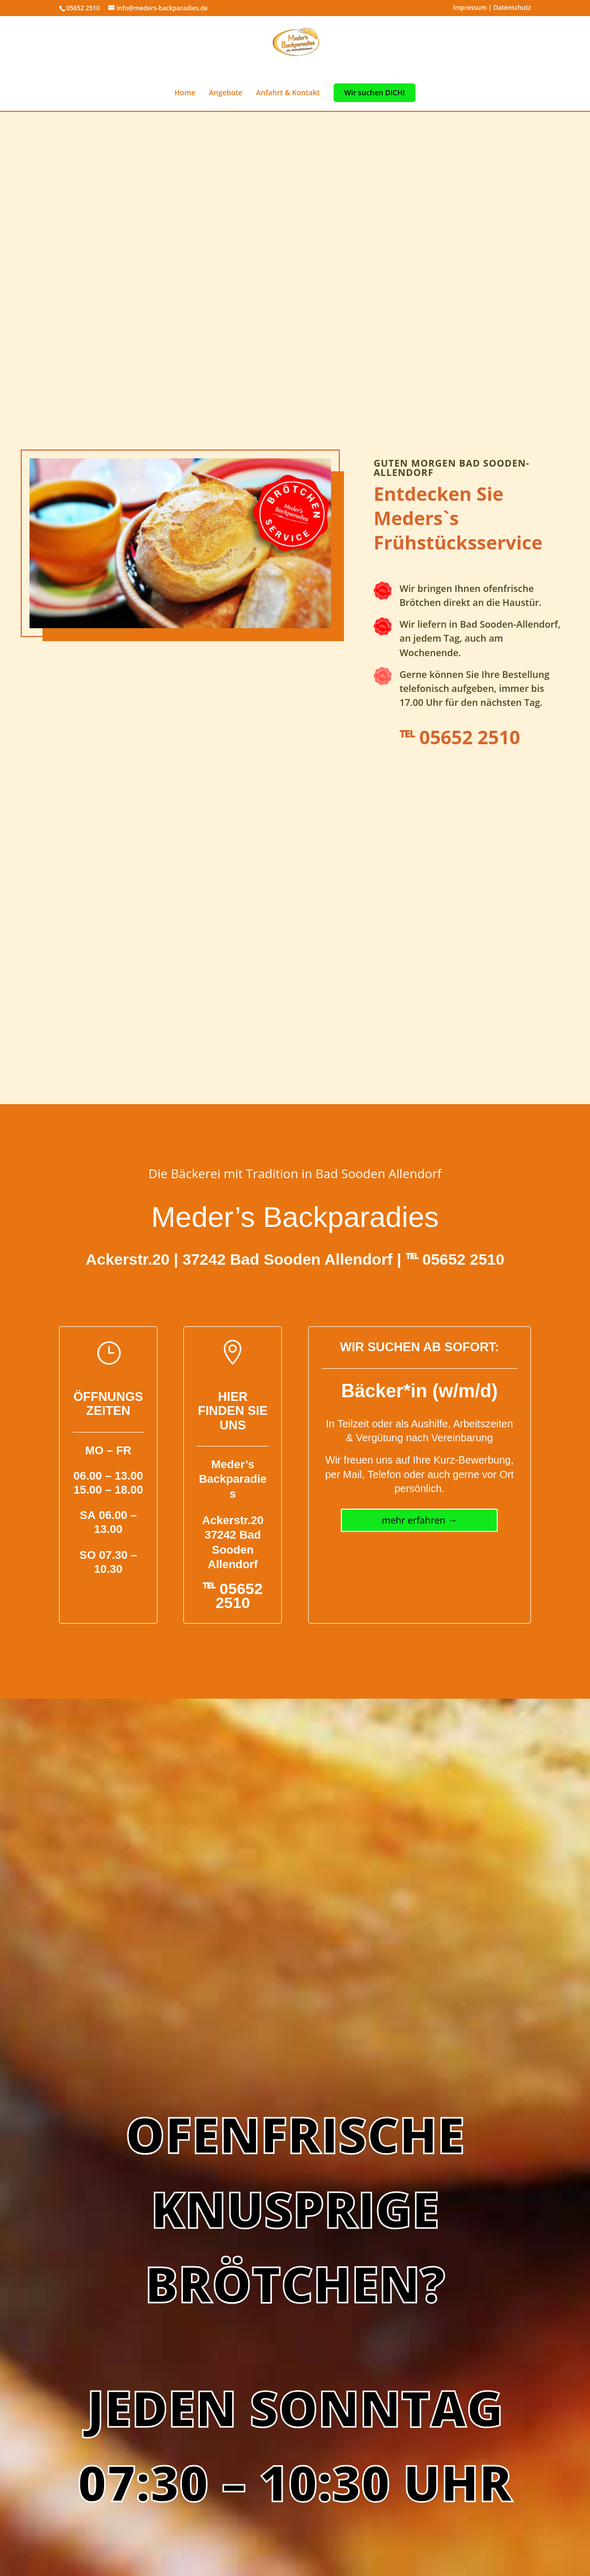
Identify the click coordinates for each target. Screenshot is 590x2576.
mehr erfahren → (419, 1520)
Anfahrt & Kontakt (288, 93)
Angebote (225, 93)
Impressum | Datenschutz (492, 8)
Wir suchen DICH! (374, 92)
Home (185, 93)
